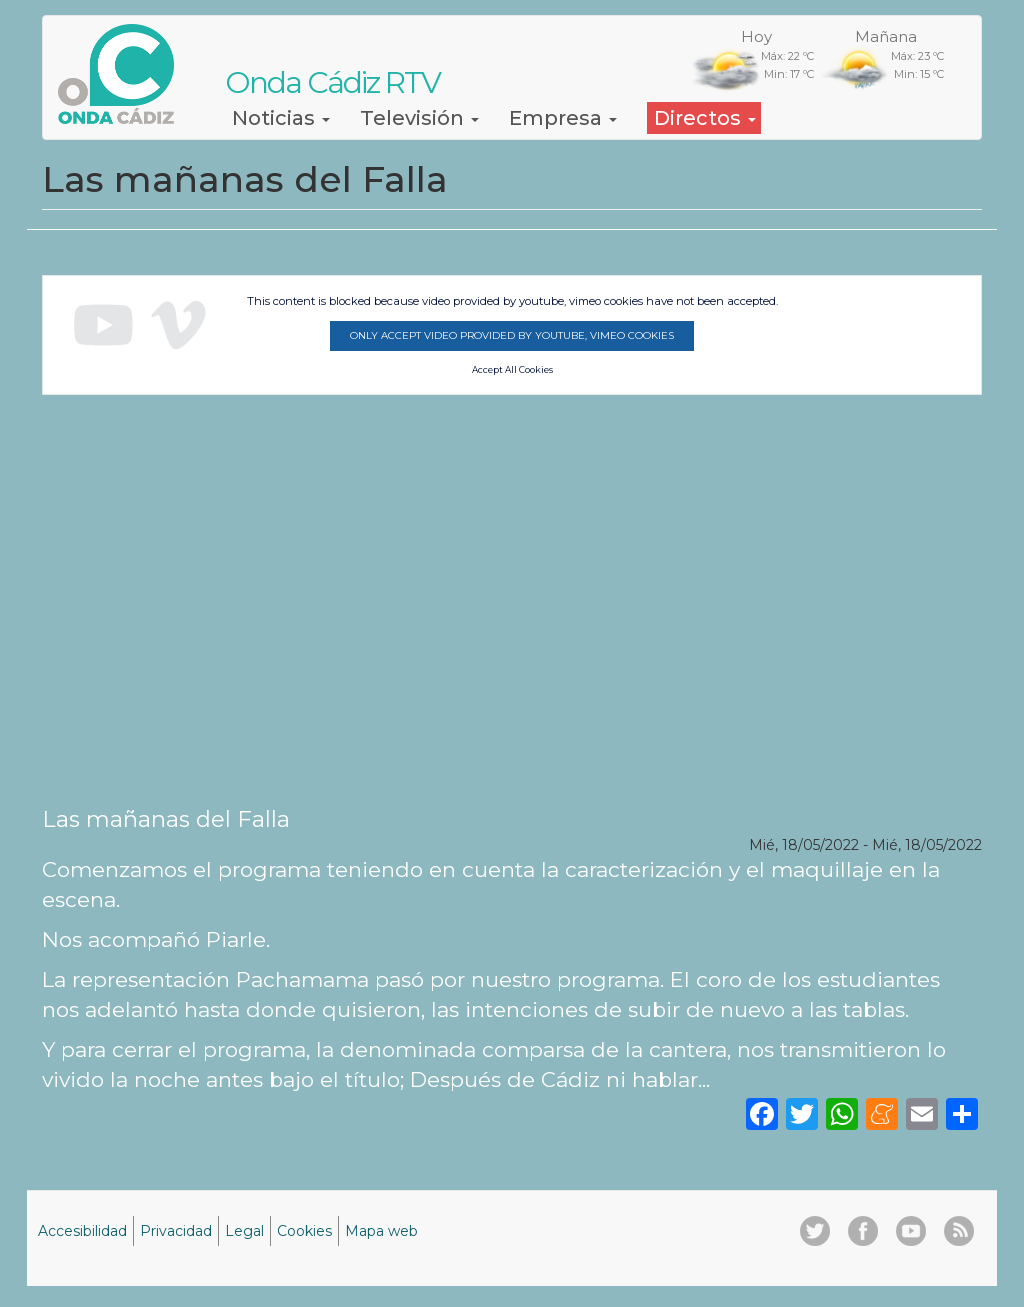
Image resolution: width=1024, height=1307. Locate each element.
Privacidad (176, 1231)
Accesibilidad (82, 1231)
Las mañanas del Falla (166, 819)
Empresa (563, 118)
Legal (244, 1231)
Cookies (304, 1231)
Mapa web (381, 1231)
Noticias (281, 118)
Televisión (419, 118)
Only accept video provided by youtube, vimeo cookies (512, 335)
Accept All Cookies (512, 370)
